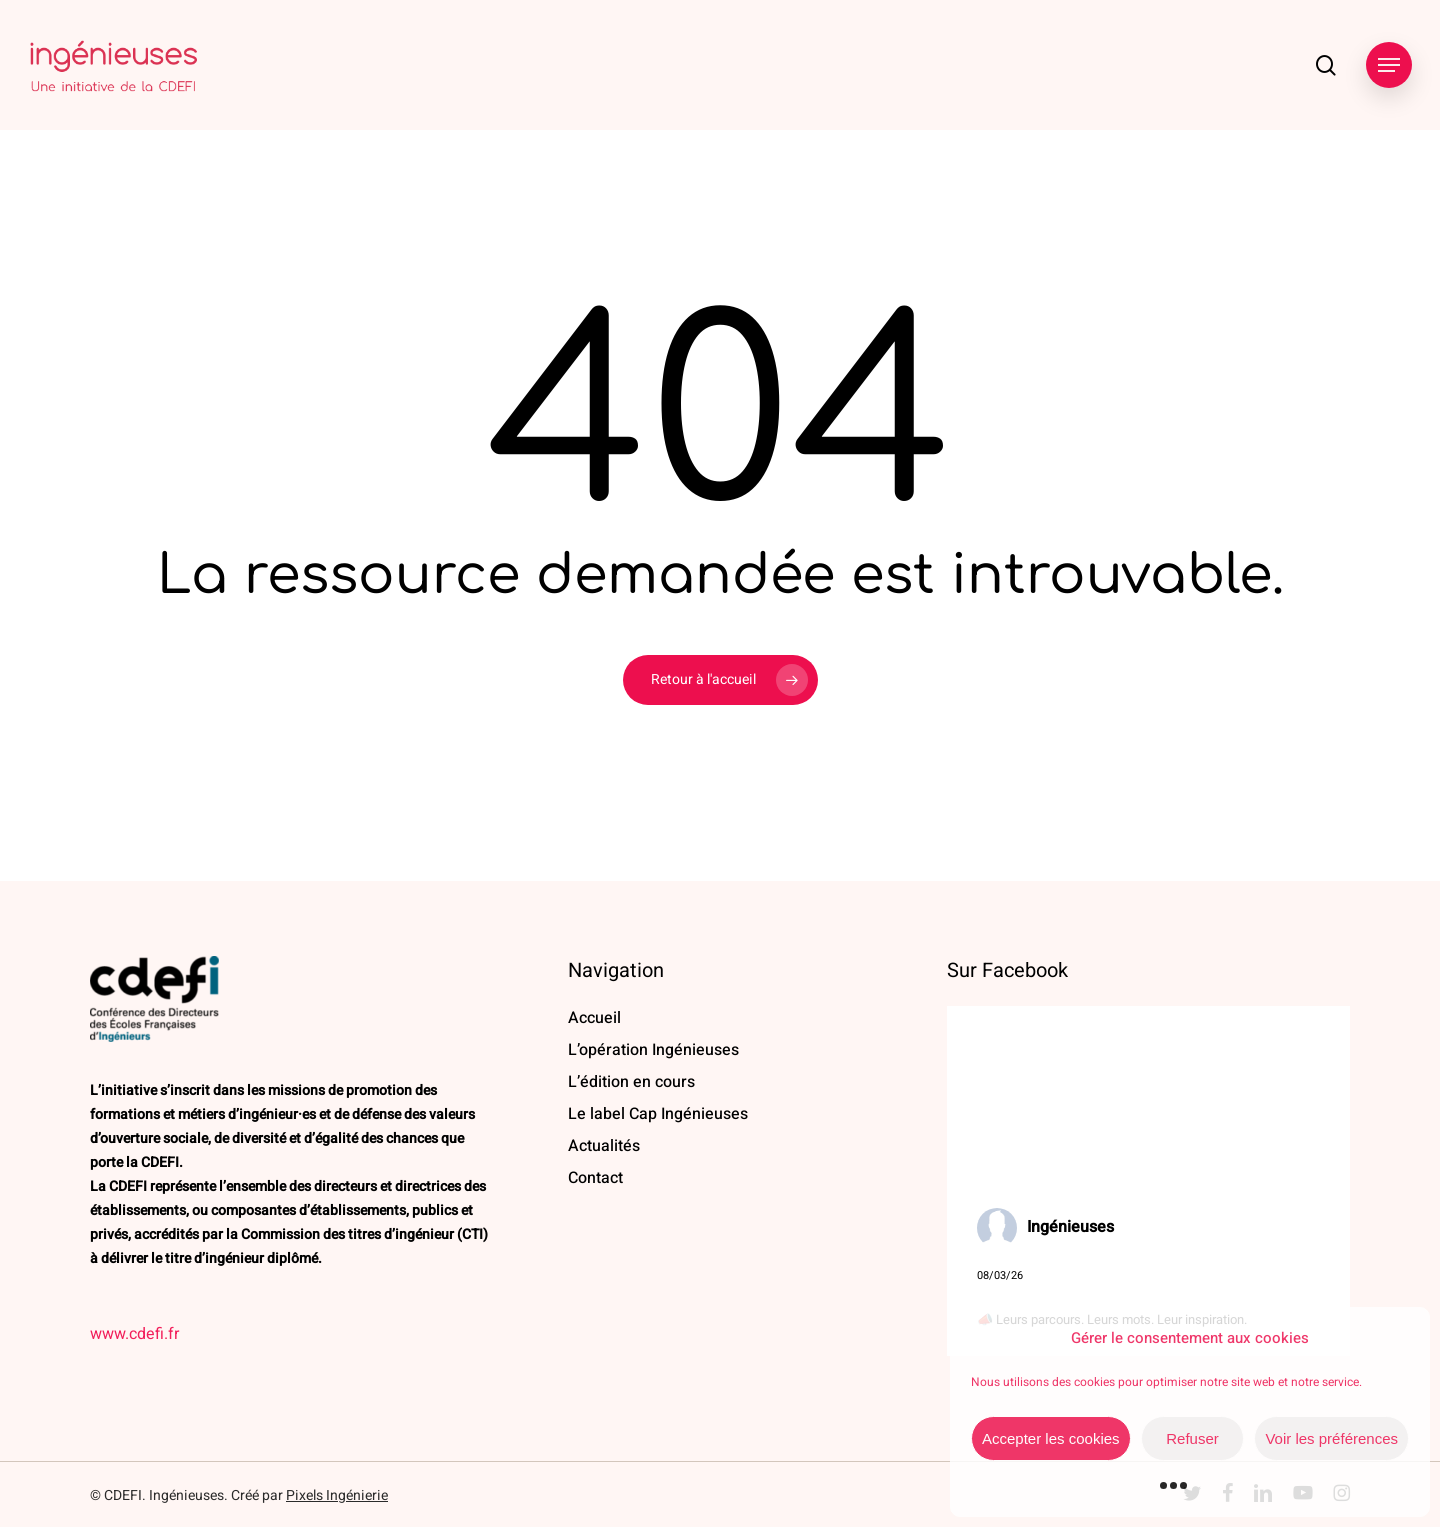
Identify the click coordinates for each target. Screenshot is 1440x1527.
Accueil (594, 1018)
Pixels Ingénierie (337, 1495)
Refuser (1192, 1438)
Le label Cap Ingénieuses (658, 1114)
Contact (595, 1178)
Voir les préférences (1331, 1438)
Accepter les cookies (1051, 1438)
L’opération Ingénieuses (653, 1050)
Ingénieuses (1070, 1227)
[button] (1389, 65)
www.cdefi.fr (134, 1334)
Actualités (604, 1146)
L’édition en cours (631, 1082)
